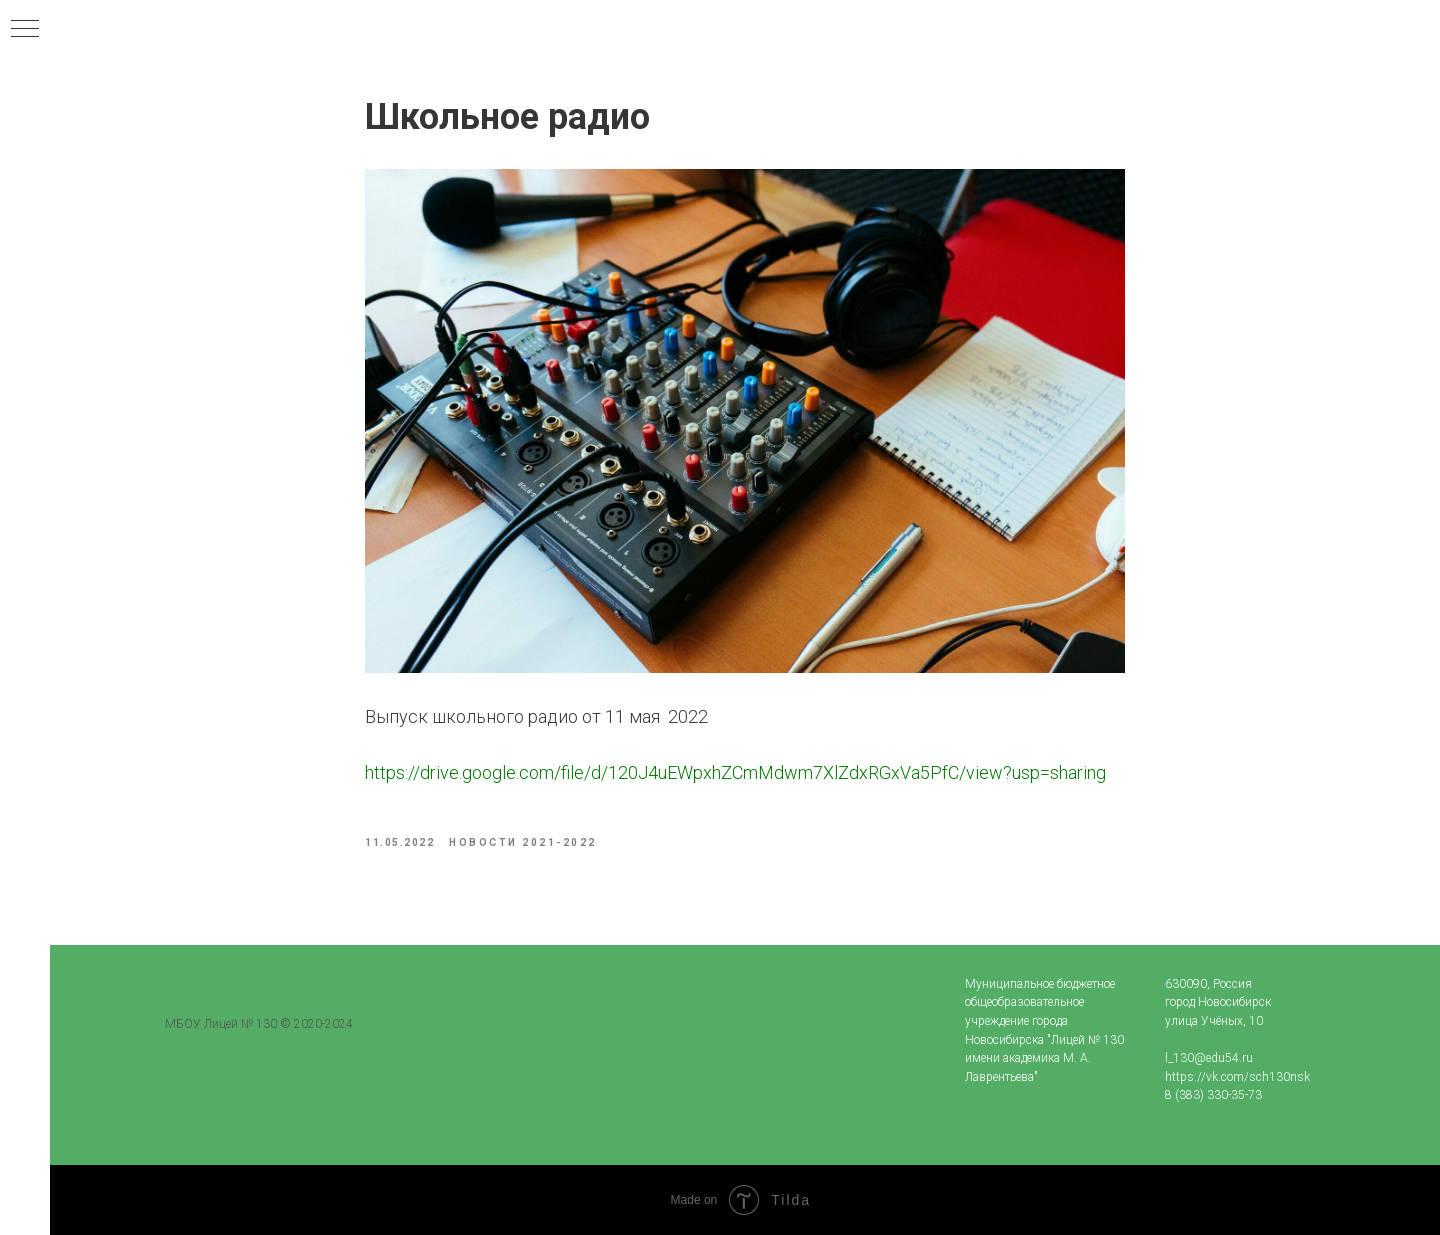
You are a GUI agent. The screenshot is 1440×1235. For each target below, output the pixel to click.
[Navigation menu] (25, 30)
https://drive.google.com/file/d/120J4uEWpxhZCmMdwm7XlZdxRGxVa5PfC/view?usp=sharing (735, 772)
